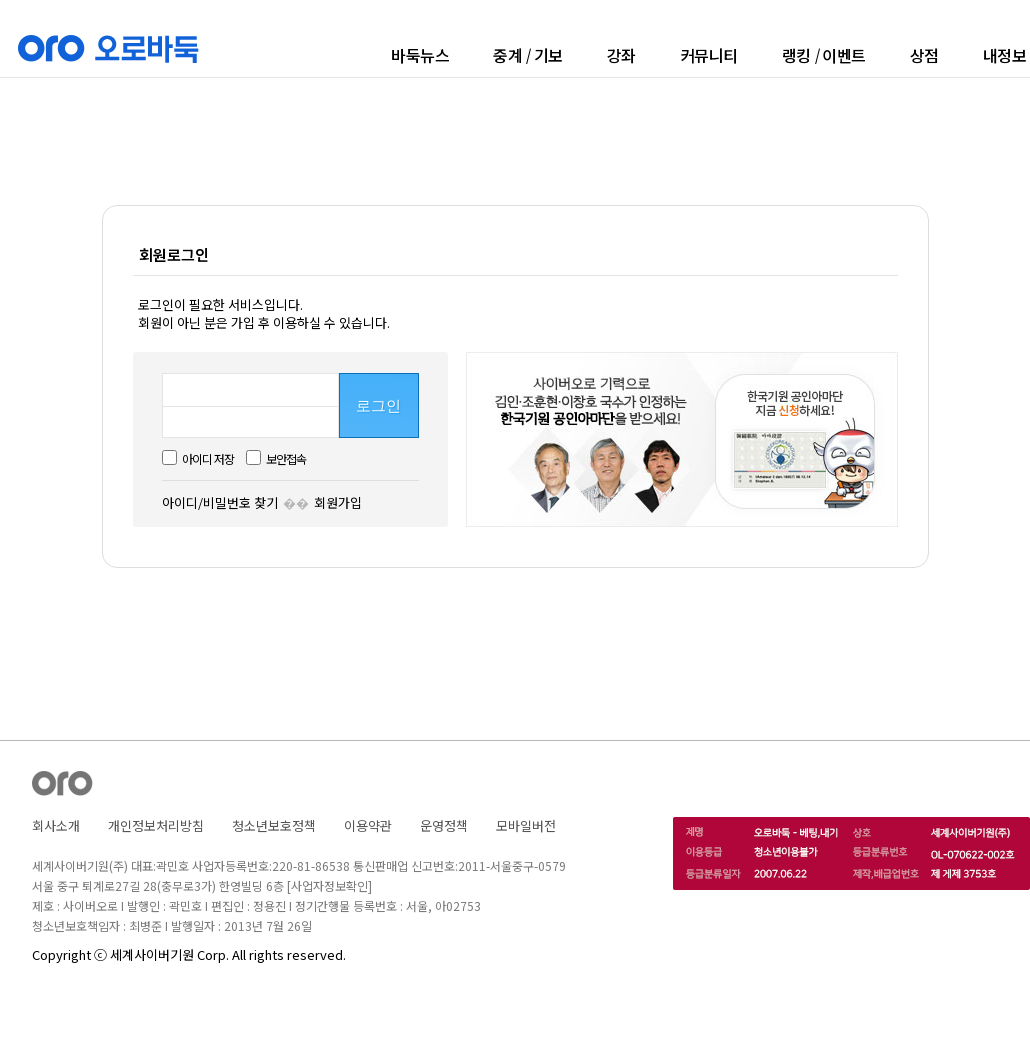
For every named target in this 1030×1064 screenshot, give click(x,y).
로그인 (378, 406)
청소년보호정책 (274, 825)
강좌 (621, 55)
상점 (924, 55)
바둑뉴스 (420, 55)
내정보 (1005, 55)
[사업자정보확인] (329, 885)
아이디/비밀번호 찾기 (220, 502)
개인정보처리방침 (156, 825)
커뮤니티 (709, 55)
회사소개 (56, 825)
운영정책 (444, 825)
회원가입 (338, 502)
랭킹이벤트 (824, 55)
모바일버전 (526, 825)
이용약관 (368, 825)
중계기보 (528, 55)
